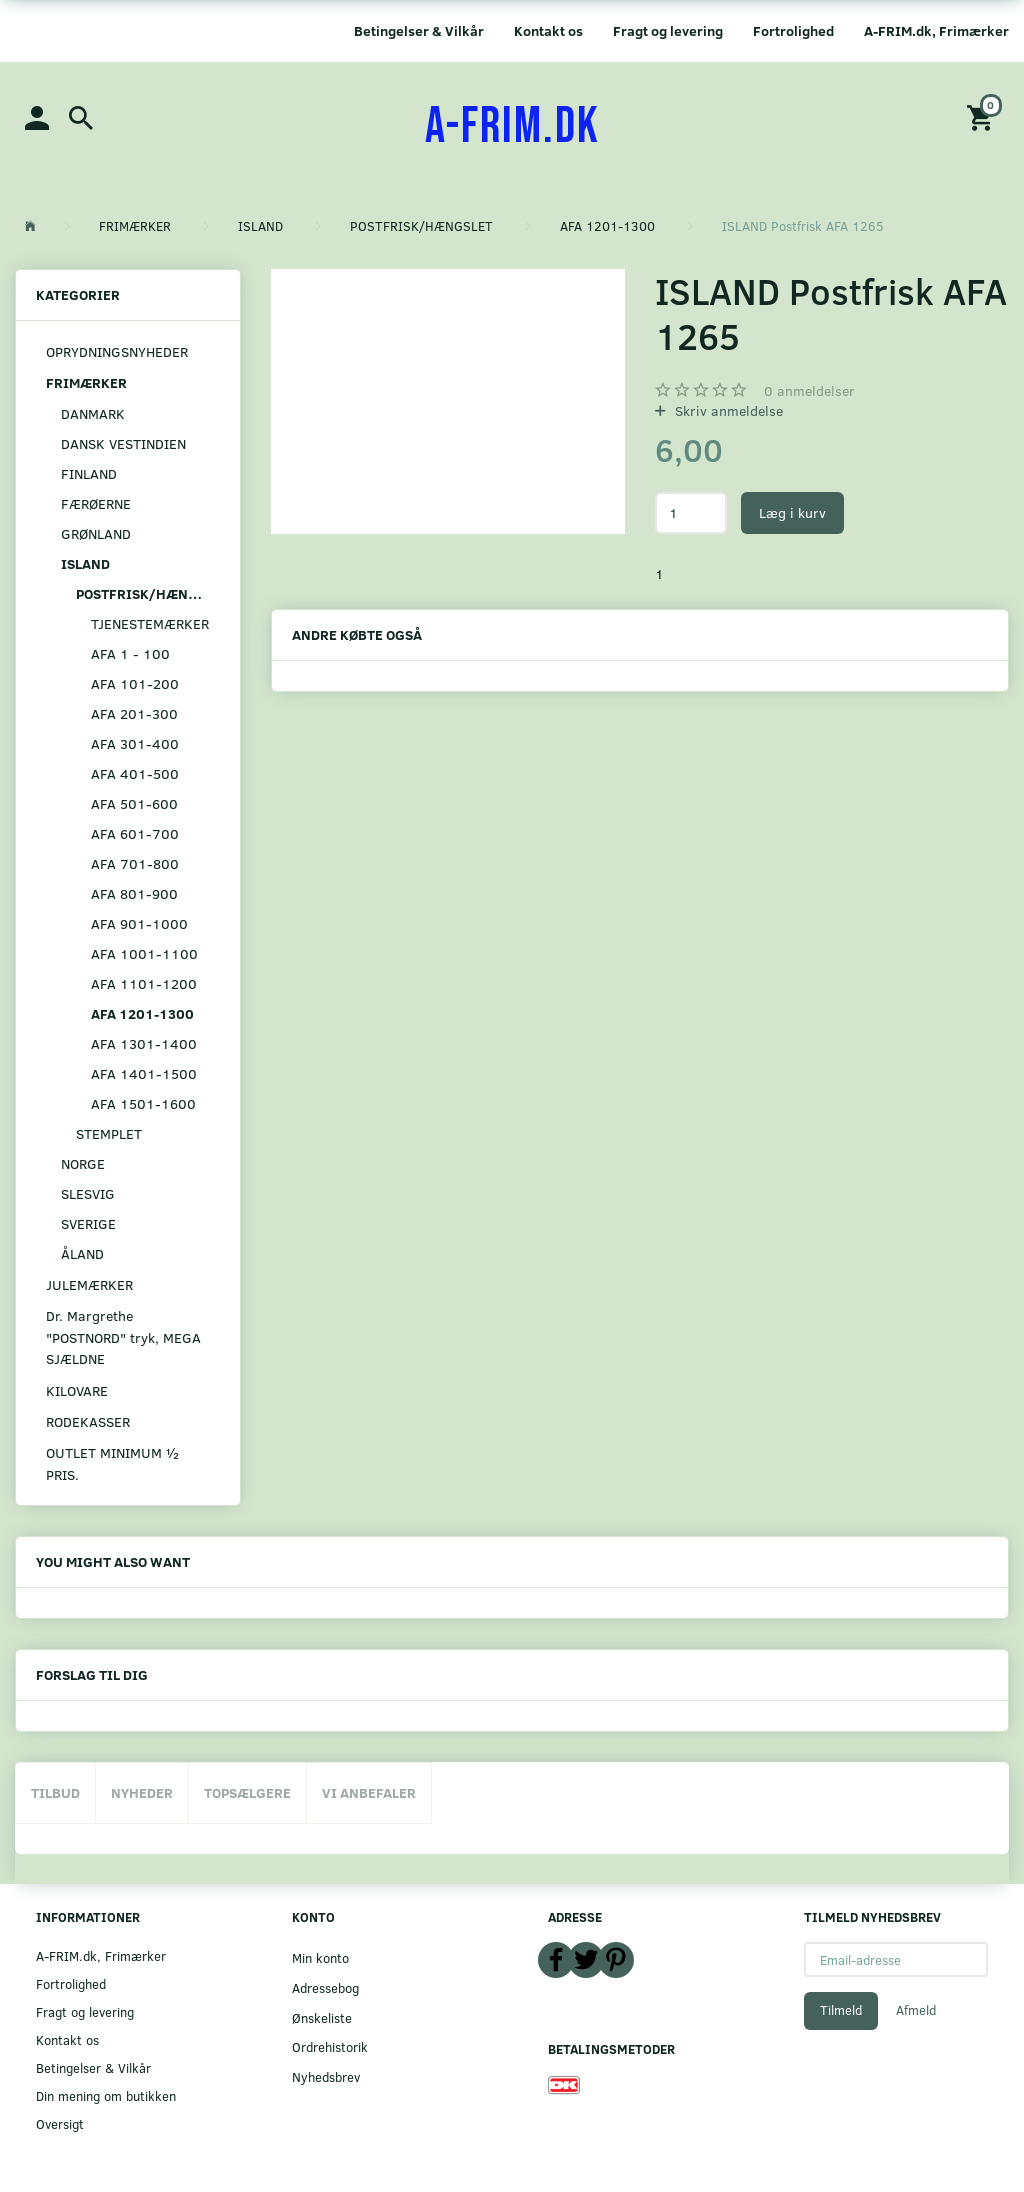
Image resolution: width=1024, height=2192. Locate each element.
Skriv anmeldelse (727, 410)
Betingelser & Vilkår (419, 30)
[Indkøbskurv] (983, 116)
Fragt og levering (668, 30)
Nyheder (142, 1792)
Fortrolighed (793, 30)
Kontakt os (548, 30)
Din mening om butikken (106, 2095)
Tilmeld (841, 2010)
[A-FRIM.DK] (512, 127)
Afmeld (916, 2010)
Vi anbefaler (369, 1792)
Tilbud (55, 1792)
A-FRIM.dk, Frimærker (936, 30)
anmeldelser (809, 390)
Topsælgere (247, 1792)
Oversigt (60, 2123)
